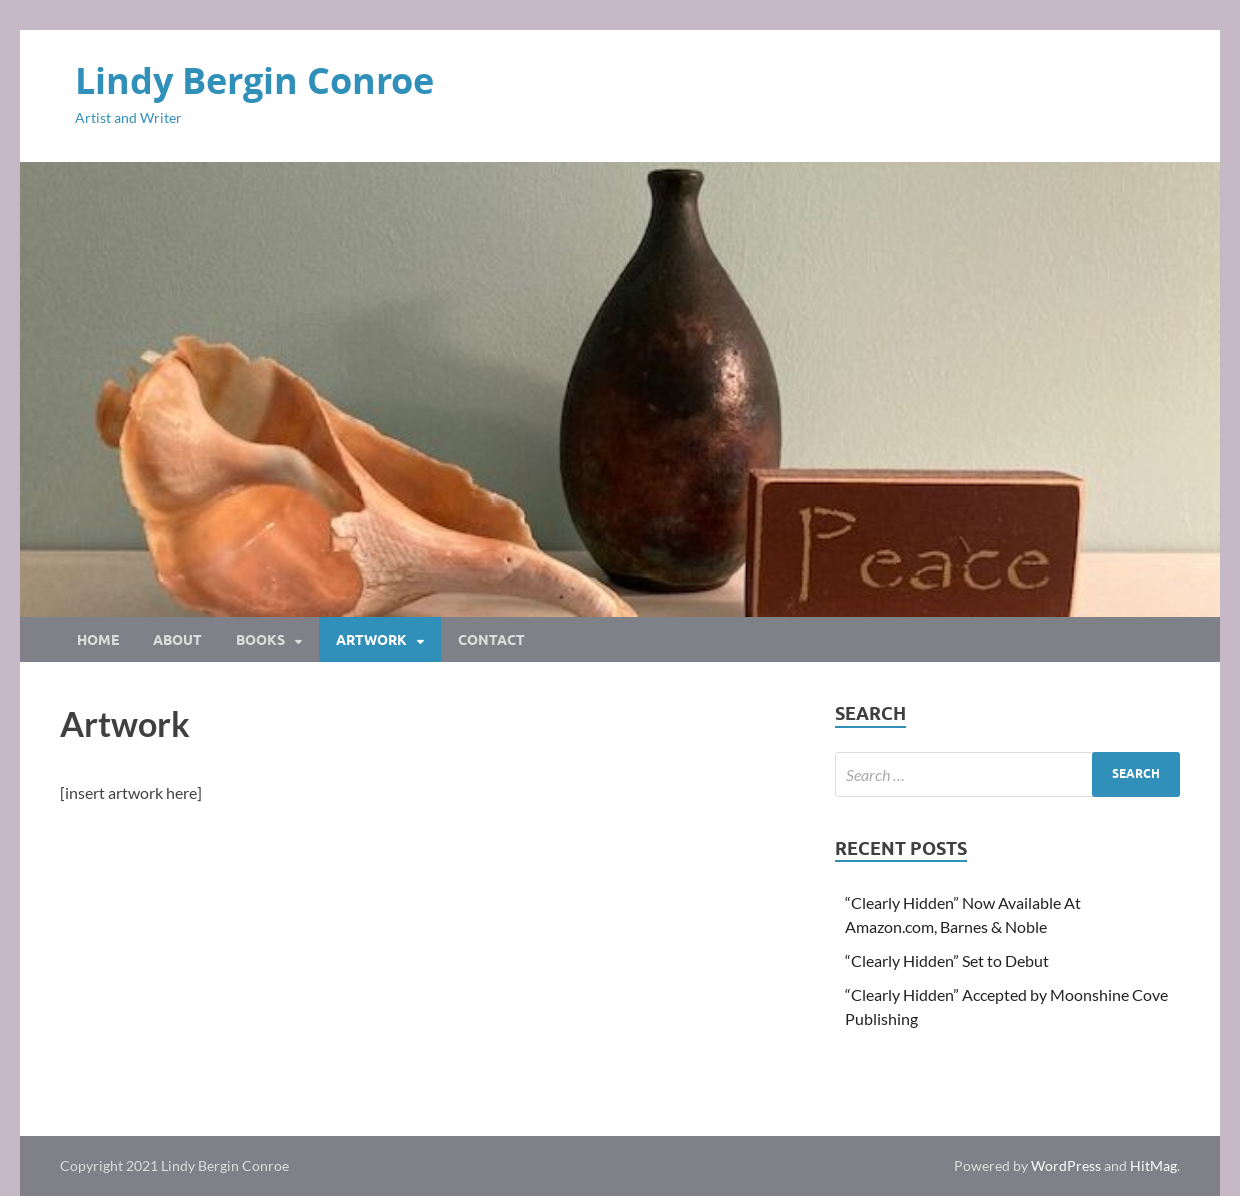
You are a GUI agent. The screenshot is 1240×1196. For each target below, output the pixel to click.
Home (98, 640)
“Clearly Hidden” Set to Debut (947, 960)
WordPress (1066, 1165)
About (177, 640)
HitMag (1153, 1165)
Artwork (371, 640)
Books (260, 640)
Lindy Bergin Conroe (254, 80)
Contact (491, 640)
